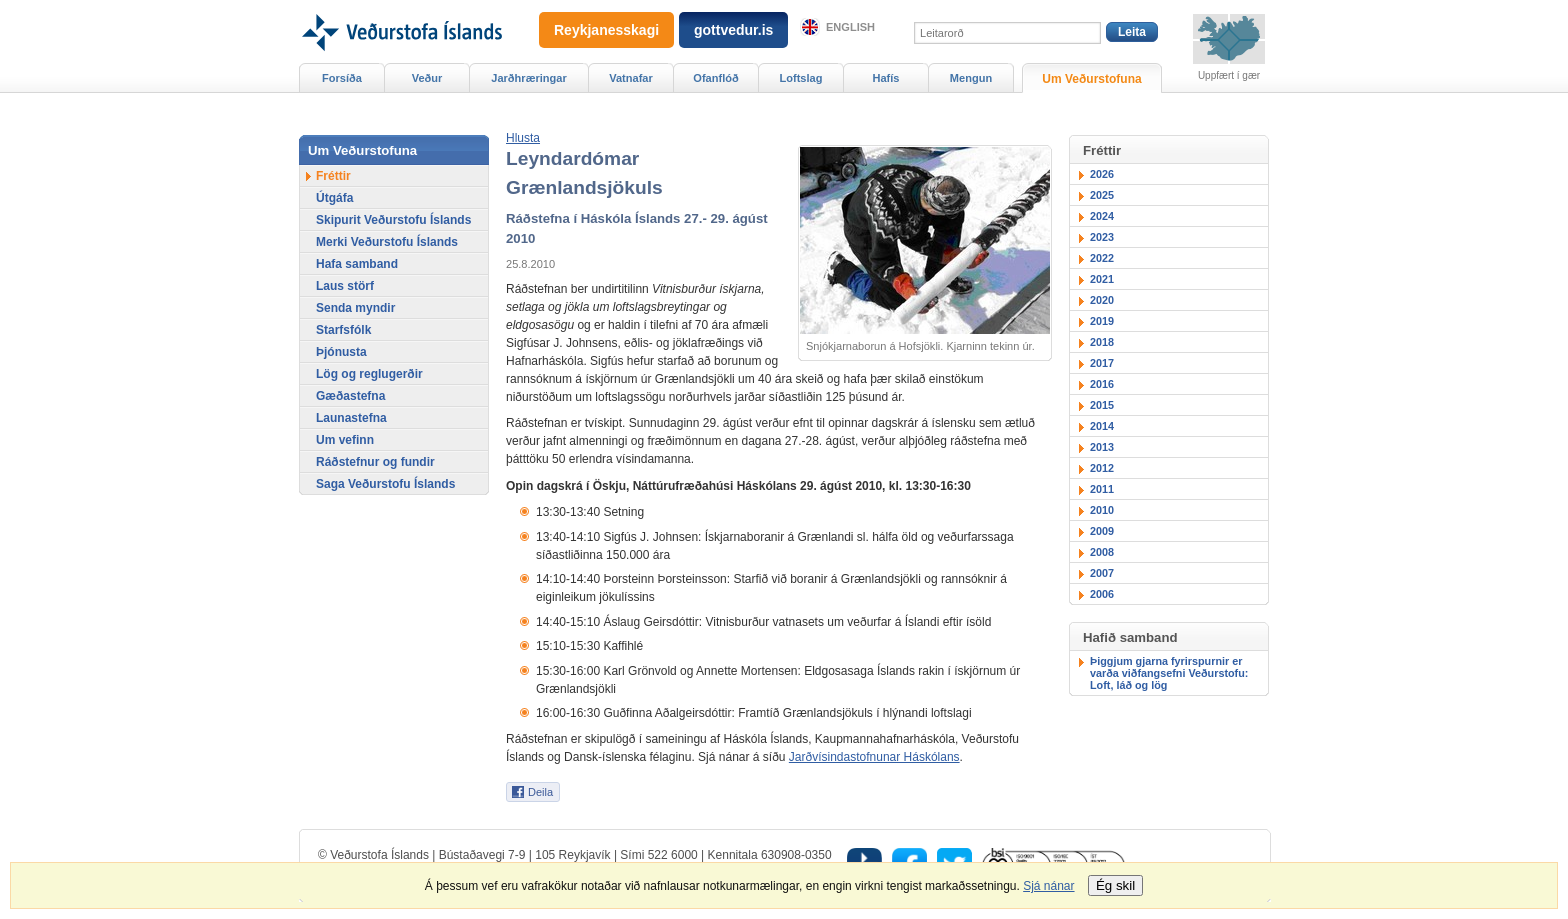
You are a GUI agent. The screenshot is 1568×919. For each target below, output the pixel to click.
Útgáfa (334, 198)
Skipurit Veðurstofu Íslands (393, 220)
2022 (1102, 258)
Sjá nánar (1048, 886)
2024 (1102, 216)
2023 (1102, 237)
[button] (523, 138)
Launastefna (351, 418)
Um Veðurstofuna (1091, 79)
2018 (1102, 342)
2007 (1102, 573)
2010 (1102, 510)
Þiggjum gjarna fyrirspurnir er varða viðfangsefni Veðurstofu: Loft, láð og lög (1169, 673)
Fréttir (333, 176)
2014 (1102, 426)
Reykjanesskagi (606, 30)
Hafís (886, 78)
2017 (1102, 363)
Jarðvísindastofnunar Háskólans (874, 757)
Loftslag (801, 78)
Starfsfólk (343, 330)
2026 (1102, 174)
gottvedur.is (733, 30)
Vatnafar (631, 78)
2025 (1102, 195)
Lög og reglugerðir (369, 374)
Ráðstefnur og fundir (375, 462)
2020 (1102, 300)
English (850, 27)
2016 (1102, 384)
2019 (1102, 321)
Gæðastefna (350, 396)
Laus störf (345, 286)
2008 (1102, 552)
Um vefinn (345, 440)
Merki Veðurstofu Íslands (387, 242)
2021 (1102, 279)
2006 (1102, 594)
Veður (427, 78)
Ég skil (1115, 885)
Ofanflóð (715, 78)
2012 (1102, 468)
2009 (1102, 531)
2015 (1102, 405)
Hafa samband (357, 264)
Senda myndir (355, 308)
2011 (1102, 489)
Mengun (971, 78)
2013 (1102, 447)
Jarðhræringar (528, 78)
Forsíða (342, 78)
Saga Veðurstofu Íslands (385, 484)
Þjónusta (341, 352)
